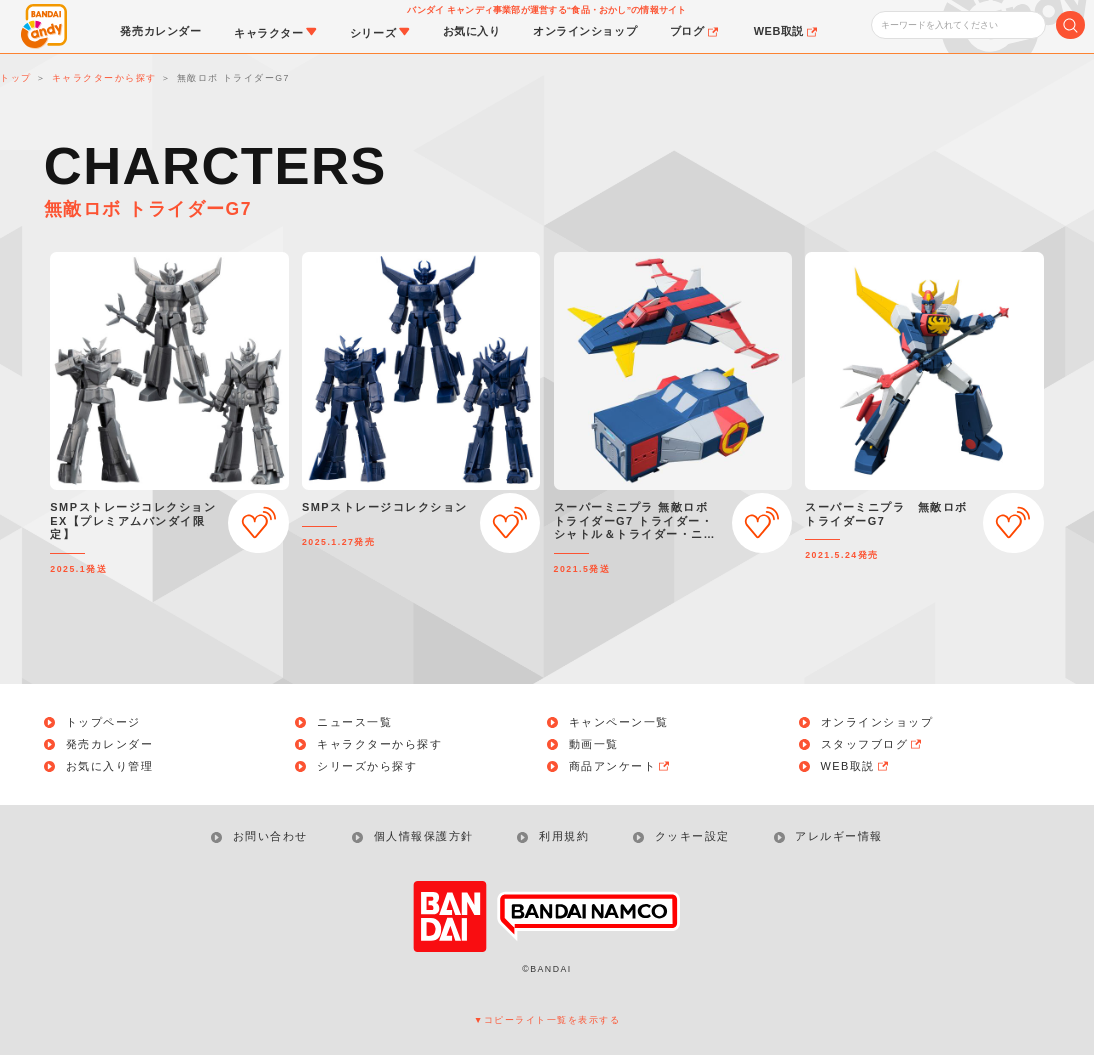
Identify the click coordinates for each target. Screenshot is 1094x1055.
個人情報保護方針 (424, 836)
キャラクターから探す (379, 744)
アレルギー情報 (839, 836)
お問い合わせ (270, 836)
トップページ (103, 722)
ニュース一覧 (354, 722)
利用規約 (564, 836)
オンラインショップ (877, 722)
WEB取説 (856, 766)
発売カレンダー (110, 744)
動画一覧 (594, 744)
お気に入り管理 (110, 766)
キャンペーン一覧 (619, 722)
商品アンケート (621, 766)
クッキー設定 (692, 836)
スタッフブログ (873, 744)
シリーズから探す (367, 766)
